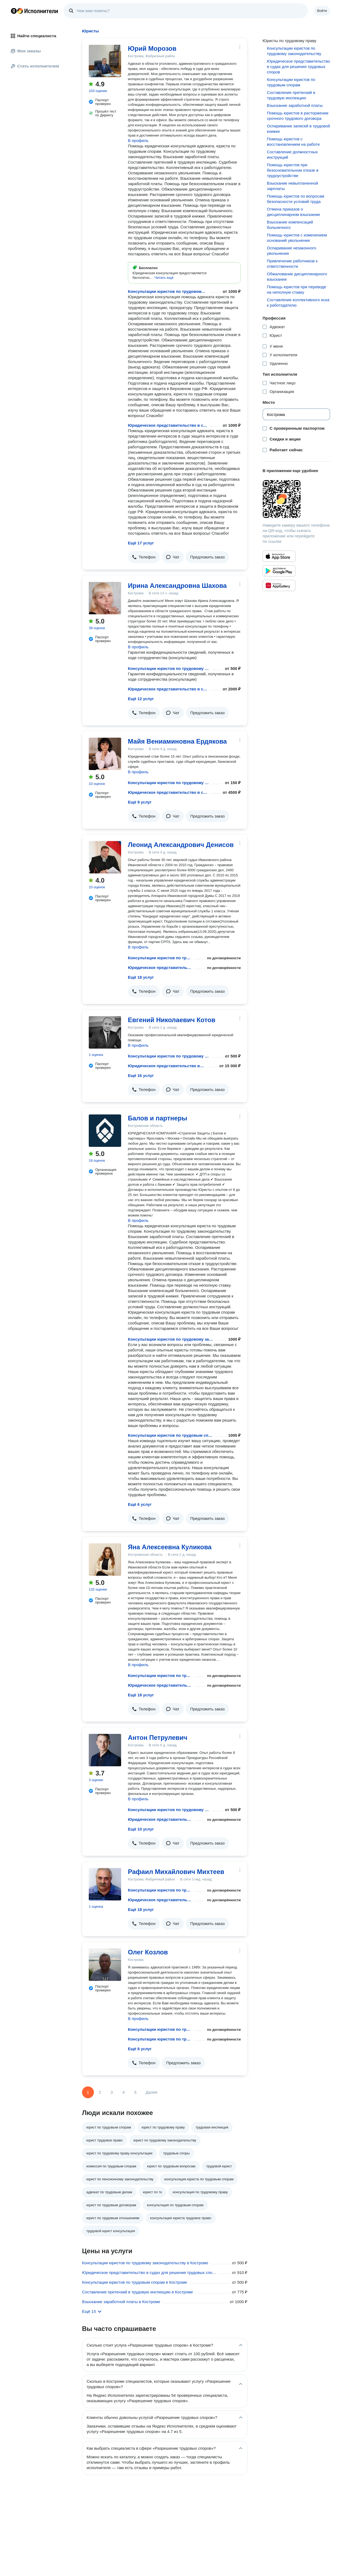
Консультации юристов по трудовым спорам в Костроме (134, 2282)
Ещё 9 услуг (140, 802)
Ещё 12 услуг (141, 698)
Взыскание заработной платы (295, 105)
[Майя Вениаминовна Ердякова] (105, 754)
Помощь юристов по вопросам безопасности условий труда (295, 199)
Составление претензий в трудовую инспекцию (291, 95)
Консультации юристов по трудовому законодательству (167, 291)
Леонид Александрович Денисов (181, 844)
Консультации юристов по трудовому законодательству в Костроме (145, 2262)
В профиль (138, 140)
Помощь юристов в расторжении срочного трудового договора (297, 116)
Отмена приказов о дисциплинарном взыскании (293, 212)
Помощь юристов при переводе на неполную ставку (296, 289)
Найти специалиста (33, 35)
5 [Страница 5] (135, 2092)
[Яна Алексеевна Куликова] (105, 1559)
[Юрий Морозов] (105, 61)
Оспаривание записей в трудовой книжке (298, 129)
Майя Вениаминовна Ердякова (177, 741)
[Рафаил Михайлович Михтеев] (105, 1884)
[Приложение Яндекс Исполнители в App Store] (278, 556)
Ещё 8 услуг (140, 2048)
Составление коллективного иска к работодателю (298, 302)
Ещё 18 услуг (141, 977)
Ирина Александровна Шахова (177, 585)
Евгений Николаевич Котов (171, 1019)
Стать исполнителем (35, 66)
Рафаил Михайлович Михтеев (176, 1871)
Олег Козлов (148, 1952)
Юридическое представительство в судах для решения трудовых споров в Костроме (149, 2272)
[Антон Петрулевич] (105, 1750)
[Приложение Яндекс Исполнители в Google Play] (278, 571)
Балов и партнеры (157, 1118)
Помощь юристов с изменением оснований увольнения (297, 238)
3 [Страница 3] (112, 2092)
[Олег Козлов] (105, 1964)
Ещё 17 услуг (141, 543)
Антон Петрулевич (157, 1737)
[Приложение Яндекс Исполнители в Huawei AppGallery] (278, 585)
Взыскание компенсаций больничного (290, 225)
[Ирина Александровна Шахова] (105, 598)
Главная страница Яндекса (14, 11)
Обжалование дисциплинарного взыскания (297, 277)
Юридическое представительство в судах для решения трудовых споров (167, 425)
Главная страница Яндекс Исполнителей (34, 11)
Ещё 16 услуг (141, 1075)
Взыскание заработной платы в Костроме (121, 2301)
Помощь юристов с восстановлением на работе (293, 142)
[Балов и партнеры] (105, 1130)
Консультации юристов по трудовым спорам (170, 1435)
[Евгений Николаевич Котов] (105, 1032)
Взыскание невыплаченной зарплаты (292, 186)
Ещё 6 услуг (140, 1504)
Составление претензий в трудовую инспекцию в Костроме (137, 2292)
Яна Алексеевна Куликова (170, 1547)
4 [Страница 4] (123, 2092)
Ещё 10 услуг (141, 1829)
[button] (164, 278)
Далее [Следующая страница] (152, 2092)
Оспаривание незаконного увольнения (291, 251)
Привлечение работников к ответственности (292, 264)
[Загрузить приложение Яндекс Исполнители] (296, 499)
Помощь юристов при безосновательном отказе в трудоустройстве (292, 170)
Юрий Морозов (152, 48)
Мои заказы (26, 51)
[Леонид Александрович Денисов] (105, 857)
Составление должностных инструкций (292, 155)
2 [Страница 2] (100, 2092)
